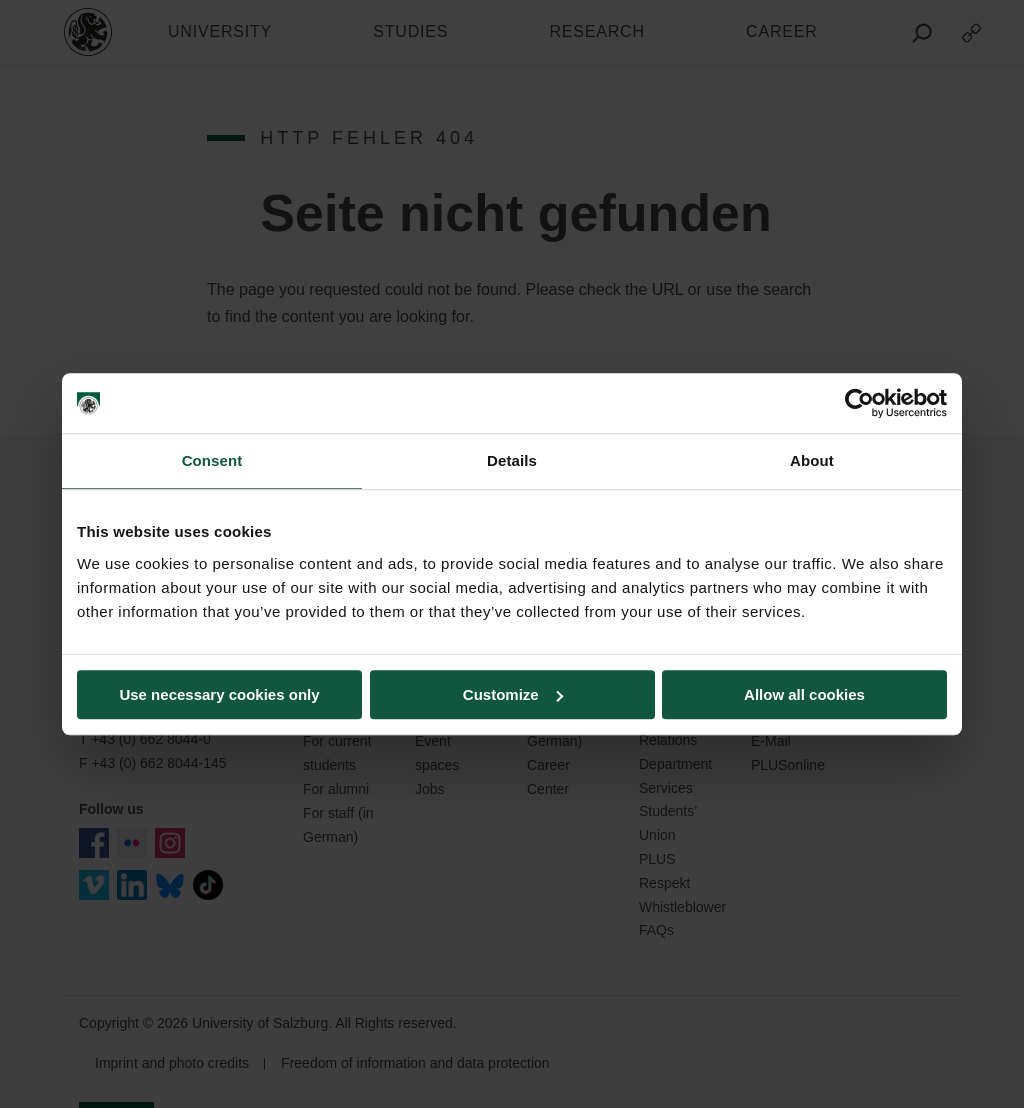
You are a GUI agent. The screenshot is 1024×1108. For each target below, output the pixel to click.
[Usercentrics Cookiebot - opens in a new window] (859, 403)
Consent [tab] (212, 460)
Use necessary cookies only (219, 694)
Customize (513, 694)
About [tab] (812, 460)
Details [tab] (512, 460)
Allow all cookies (804, 694)
